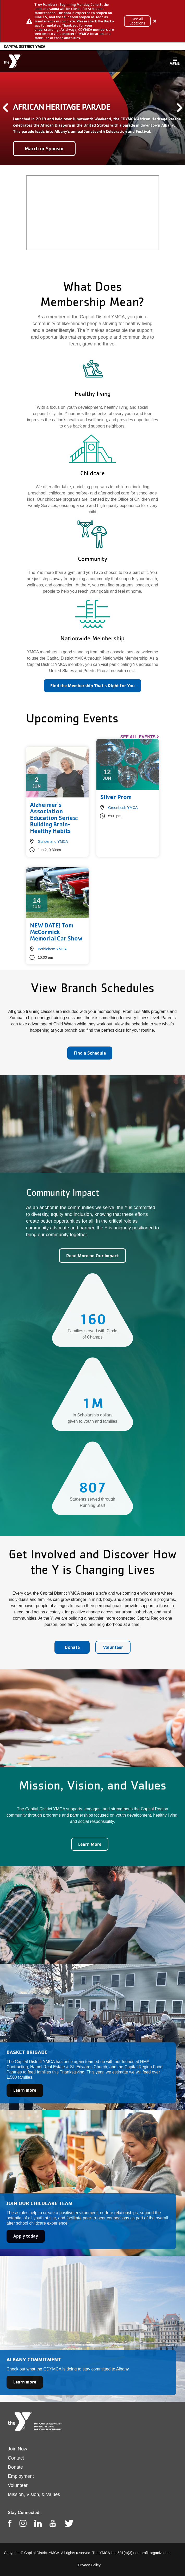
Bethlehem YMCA (52, 949)
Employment (21, 2476)
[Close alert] (155, 21)
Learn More (89, 1844)
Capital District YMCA (24, 46)
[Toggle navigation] (175, 61)
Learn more (24, 2090)
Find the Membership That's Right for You (92, 685)
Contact (16, 2458)
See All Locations (137, 21)
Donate (72, 1647)
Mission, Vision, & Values (34, 2494)
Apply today (25, 2236)
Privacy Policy (89, 2565)
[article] (92, 21)
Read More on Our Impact (92, 1255)
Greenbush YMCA (123, 808)
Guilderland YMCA (53, 841)
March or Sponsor (44, 148)
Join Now (17, 2448)
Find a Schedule (90, 1053)
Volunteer (113, 1647)
